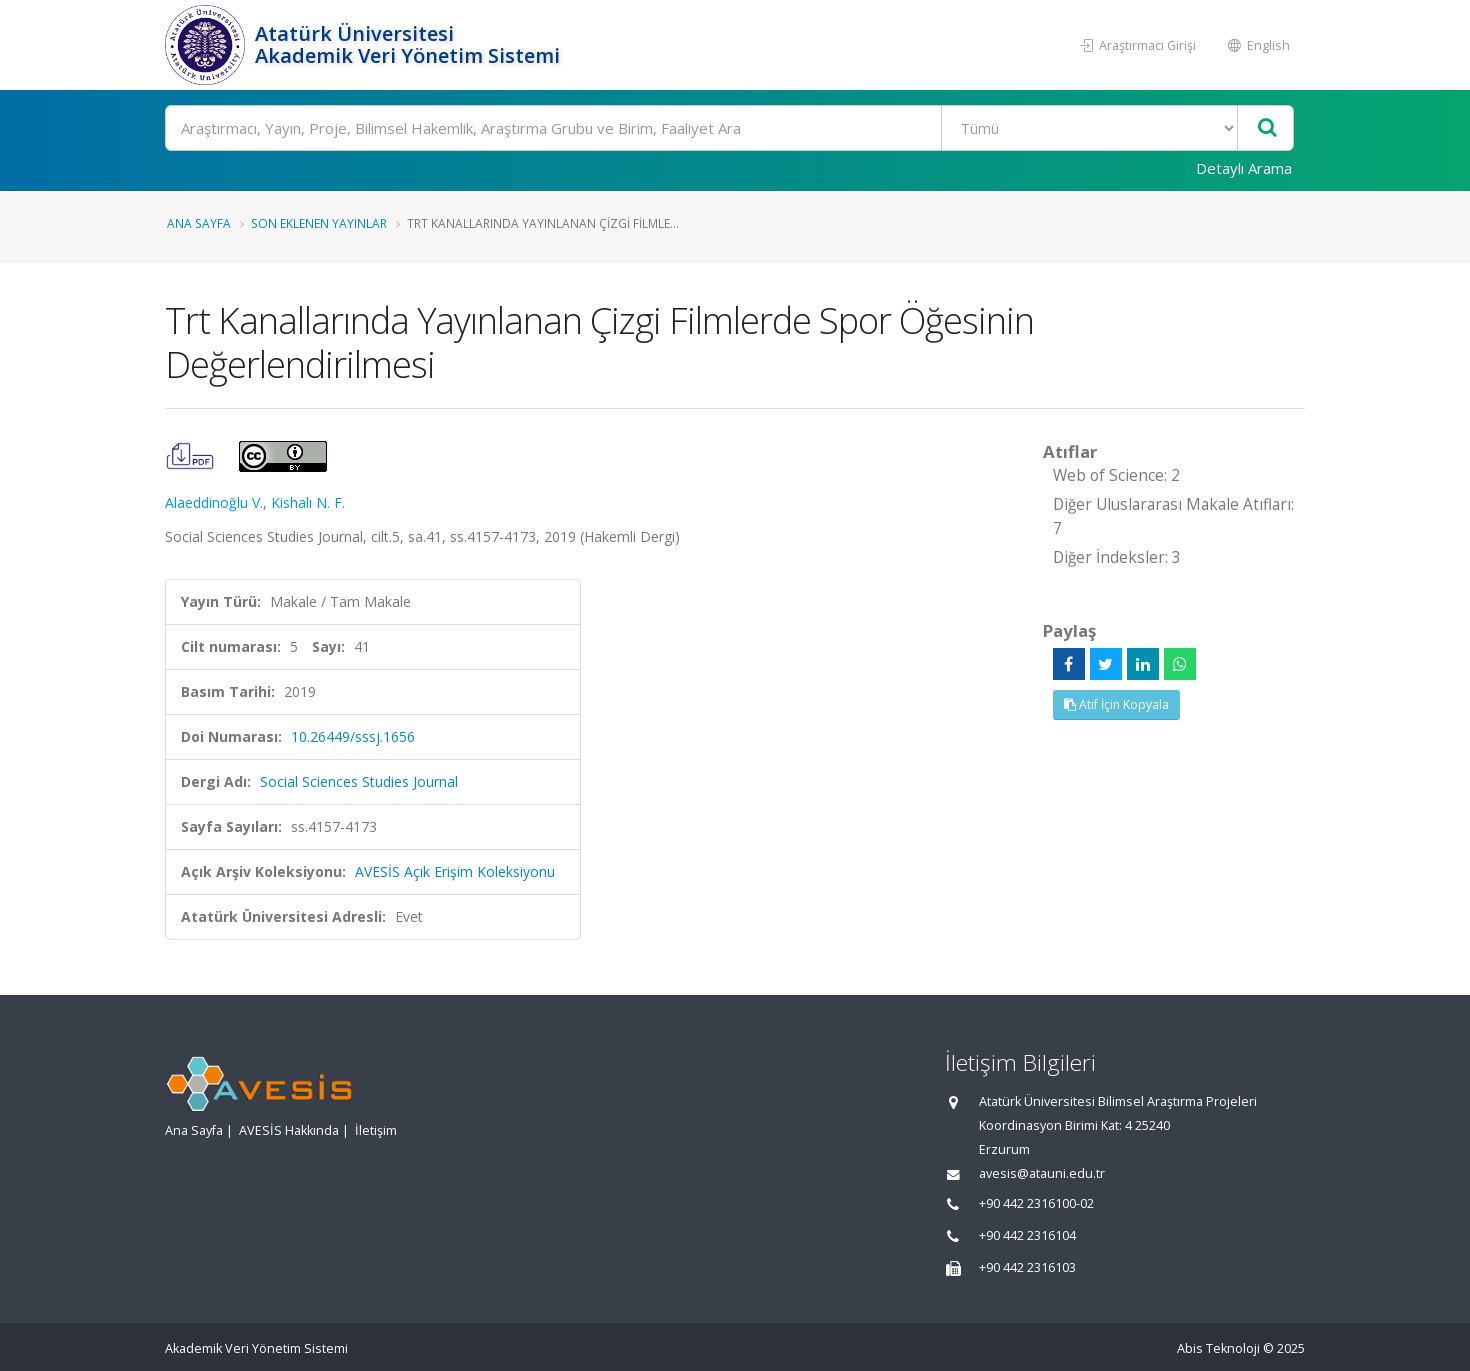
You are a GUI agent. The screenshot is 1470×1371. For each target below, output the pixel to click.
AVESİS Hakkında (289, 1130)
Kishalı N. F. (308, 502)
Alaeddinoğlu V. (214, 502)
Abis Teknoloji (1218, 1348)
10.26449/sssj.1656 (353, 736)
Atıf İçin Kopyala (1116, 704)
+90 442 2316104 (1027, 1235)
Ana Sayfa (199, 223)
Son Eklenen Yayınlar (319, 223)
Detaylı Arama (1244, 168)
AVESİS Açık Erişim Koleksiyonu (455, 871)
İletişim (376, 1130)
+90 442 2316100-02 (1036, 1203)
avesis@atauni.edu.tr (1042, 1173)
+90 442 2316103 (1027, 1267)
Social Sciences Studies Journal (359, 781)
